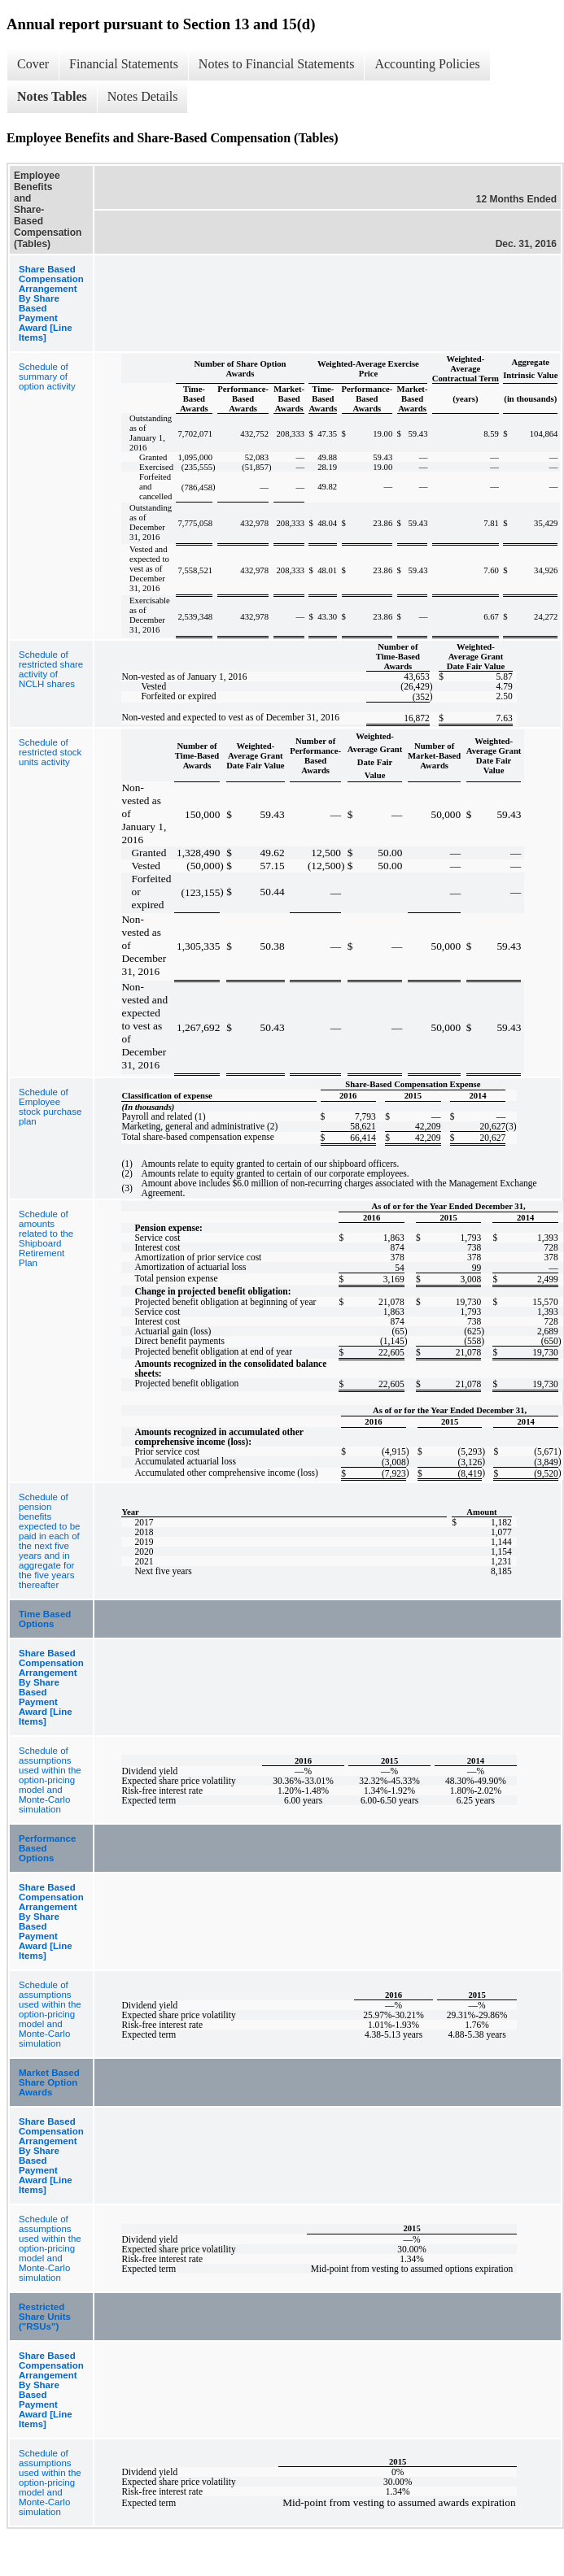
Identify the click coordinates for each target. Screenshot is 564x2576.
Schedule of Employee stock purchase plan (50, 1106)
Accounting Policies (426, 64)
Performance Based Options (47, 1848)
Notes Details (142, 96)
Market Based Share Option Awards (49, 2082)
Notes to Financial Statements (277, 64)
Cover (33, 64)
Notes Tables (52, 96)
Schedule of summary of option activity (47, 376)
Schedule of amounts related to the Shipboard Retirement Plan (46, 1238)
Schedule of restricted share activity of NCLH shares (51, 669)
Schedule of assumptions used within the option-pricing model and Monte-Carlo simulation (50, 1780)
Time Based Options (45, 1619)
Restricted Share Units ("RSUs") (45, 2316)
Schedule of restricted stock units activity (50, 752)
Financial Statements (123, 64)
